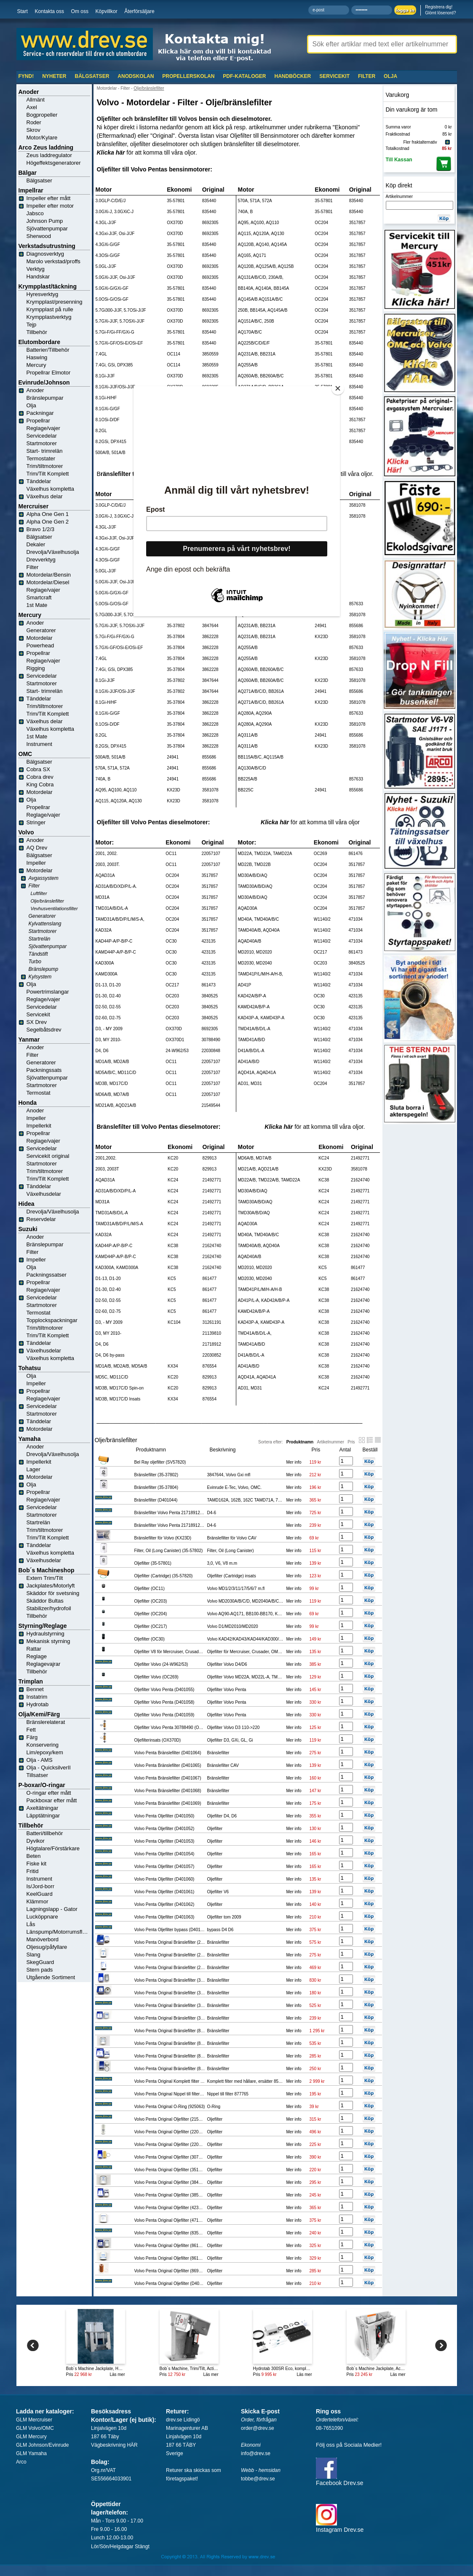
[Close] (337, 388)
